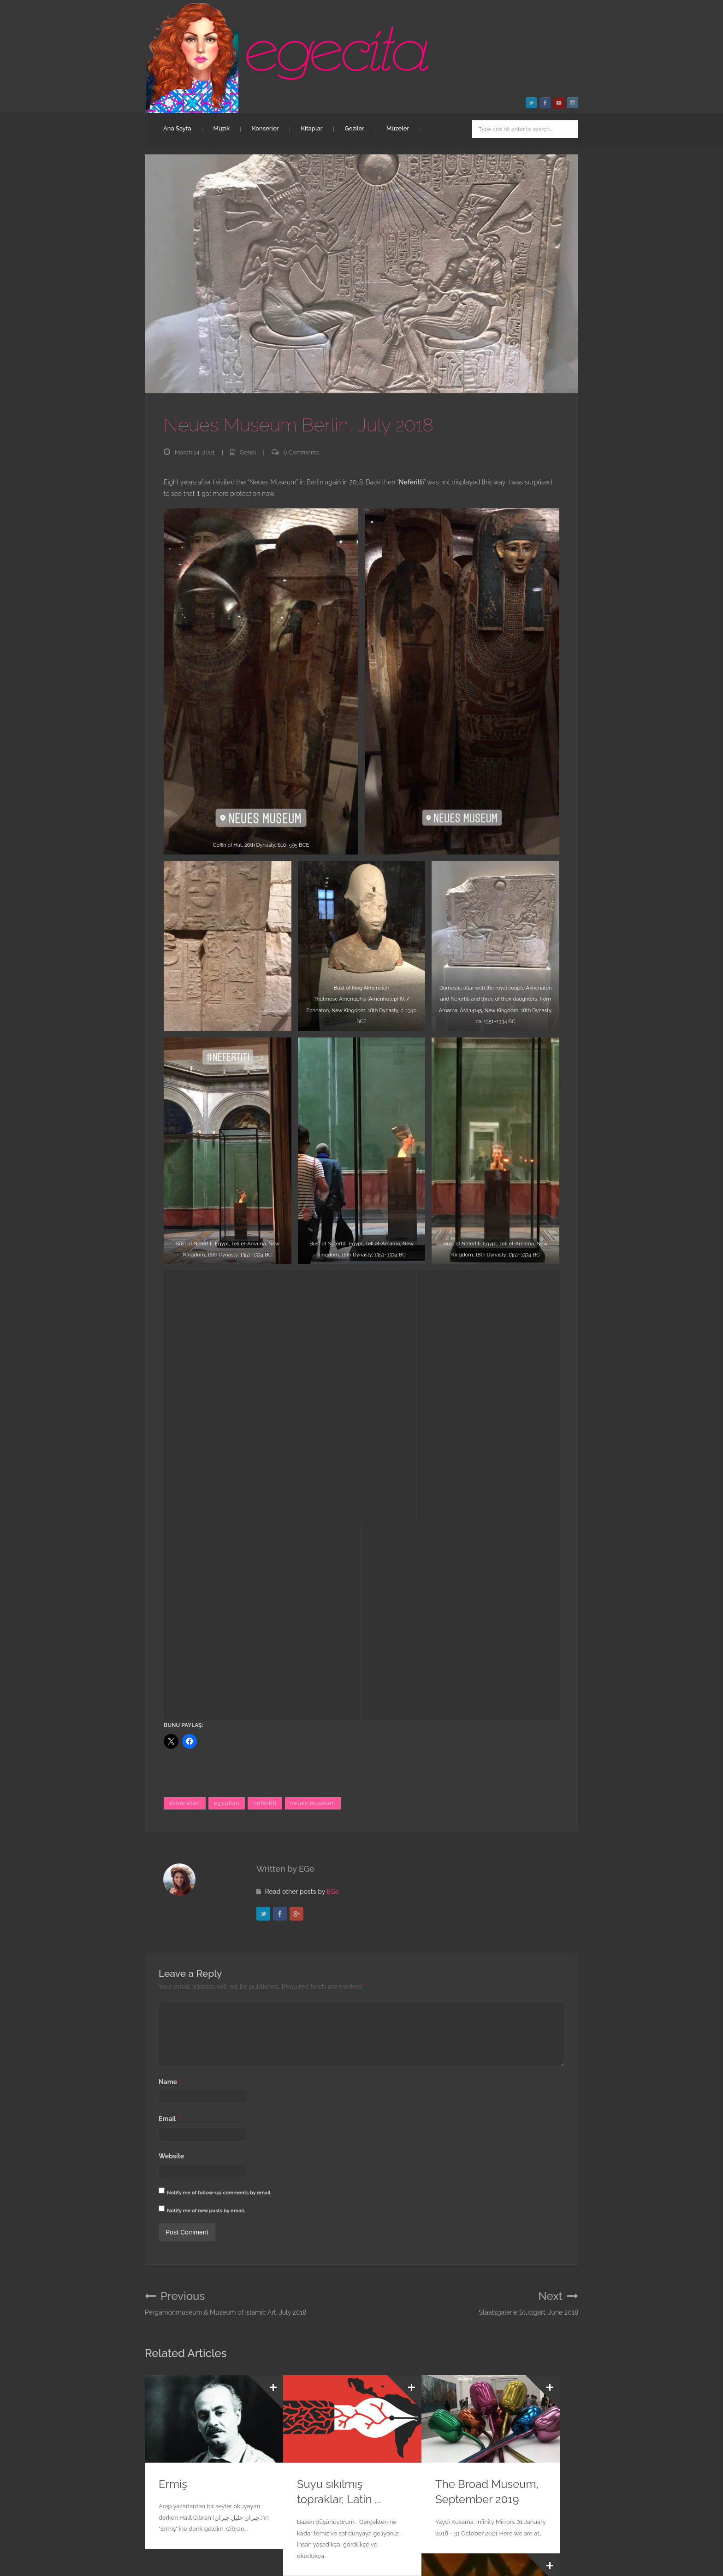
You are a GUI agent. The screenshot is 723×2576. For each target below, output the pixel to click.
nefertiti (264, 1354)
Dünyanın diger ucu (484, 2205)
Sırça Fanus (326, 2380)
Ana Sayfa (177, 128)
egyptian (227, 1354)
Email (169, 1681)
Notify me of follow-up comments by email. (219, 1755)
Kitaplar (312, 128)
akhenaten (184, 1354)
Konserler (265, 128)
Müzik (221, 128)
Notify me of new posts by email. (206, 1773)
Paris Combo (191, 2380)
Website (171, 1718)
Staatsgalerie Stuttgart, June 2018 (528, 1866)
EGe (332, 1443)
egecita (199, 2512)
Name (170, 1644)
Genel (248, 452)
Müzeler (397, 128)
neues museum (313, 1354)
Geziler (354, 128)
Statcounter (17, 2570)
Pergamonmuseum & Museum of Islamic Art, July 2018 (226, 1866)
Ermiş (173, 2046)
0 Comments (302, 452)
